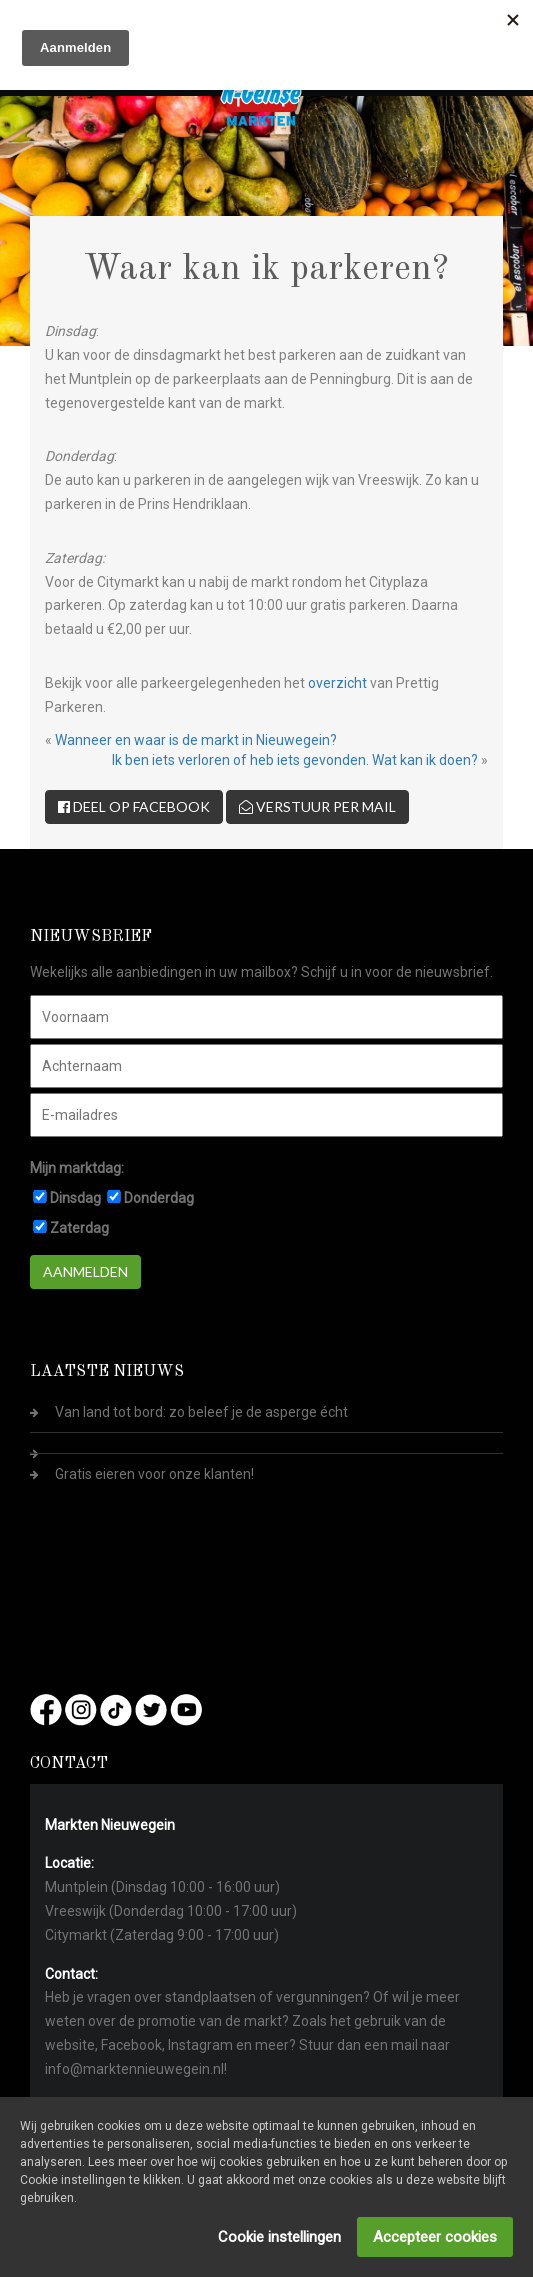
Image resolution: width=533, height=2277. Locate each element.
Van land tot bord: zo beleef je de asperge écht (201, 1412)
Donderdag (159, 1198)
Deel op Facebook (134, 806)
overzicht (337, 683)
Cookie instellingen (279, 2237)
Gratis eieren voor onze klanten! (154, 1474)
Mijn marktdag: (77, 1168)
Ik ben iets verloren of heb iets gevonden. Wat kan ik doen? (295, 760)
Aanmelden (85, 1271)
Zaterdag (79, 1228)
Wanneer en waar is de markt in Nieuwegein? (196, 740)
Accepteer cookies (435, 2237)
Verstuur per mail (317, 806)
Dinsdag (75, 1198)
